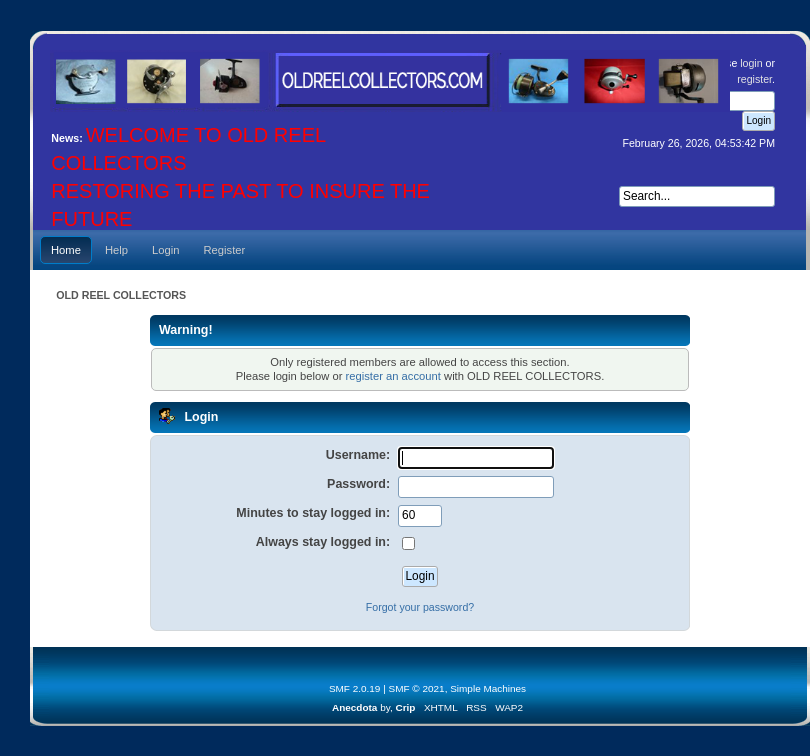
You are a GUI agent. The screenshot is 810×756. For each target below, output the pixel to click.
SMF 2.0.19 (355, 688)
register (754, 79)
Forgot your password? (420, 607)
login (751, 63)
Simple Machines (488, 688)
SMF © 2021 (417, 688)
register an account (392, 376)
